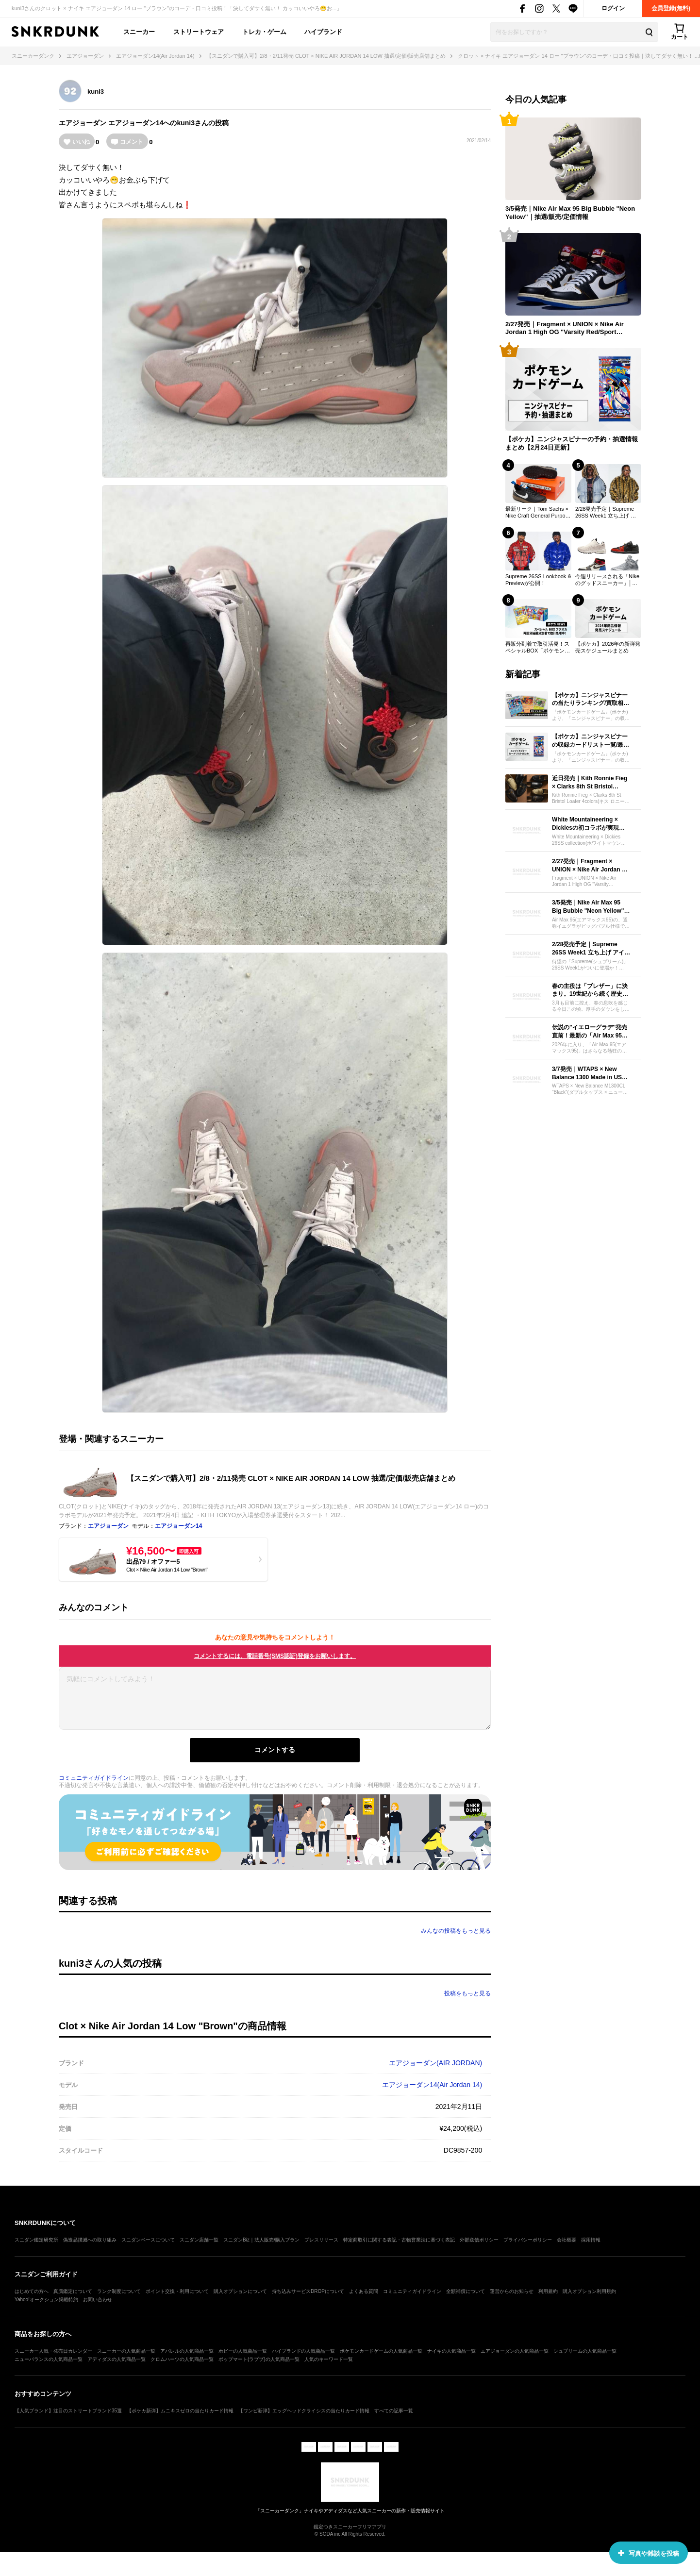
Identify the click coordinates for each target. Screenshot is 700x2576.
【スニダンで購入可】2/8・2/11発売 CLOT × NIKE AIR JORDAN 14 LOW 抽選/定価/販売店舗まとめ (291, 1478)
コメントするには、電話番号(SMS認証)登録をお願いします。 (275, 1656)
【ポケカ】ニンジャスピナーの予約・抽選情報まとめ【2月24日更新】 (571, 443)
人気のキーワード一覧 (328, 2359)
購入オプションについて (240, 2291)
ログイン (613, 8)
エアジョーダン (82, 123)
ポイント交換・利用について (177, 2291)
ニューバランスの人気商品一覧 (49, 2359)
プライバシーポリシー (527, 2239)
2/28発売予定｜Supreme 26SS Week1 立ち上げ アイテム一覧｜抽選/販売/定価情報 (606, 512)
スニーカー (139, 31)
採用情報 (590, 2239)
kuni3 (95, 91)
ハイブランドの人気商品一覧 (303, 2351)
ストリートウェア (198, 31)
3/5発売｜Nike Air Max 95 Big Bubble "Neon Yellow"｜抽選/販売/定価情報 (570, 212)
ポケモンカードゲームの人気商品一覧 (381, 2351)
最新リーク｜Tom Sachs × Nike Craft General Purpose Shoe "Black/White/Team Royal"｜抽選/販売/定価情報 (538, 512)
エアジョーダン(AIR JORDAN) (435, 2063)
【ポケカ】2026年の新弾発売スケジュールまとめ (607, 647)
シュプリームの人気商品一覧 (585, 2351)
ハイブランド (323, 31)
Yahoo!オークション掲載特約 (46, 2299)
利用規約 (548, 2291)
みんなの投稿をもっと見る (456, 1930)
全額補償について (465, 2291)
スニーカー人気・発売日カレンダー (53, 2351)
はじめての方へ (32, 2291)
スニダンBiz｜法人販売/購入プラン (261, 2239)
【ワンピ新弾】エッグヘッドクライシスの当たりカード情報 (303, 2410)
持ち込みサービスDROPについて (308, 2291)
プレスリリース (321, 2239)
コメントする (274, 1750)
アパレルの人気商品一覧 (187, 2351)
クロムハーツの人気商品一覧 (182, 2359)
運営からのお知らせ (511, 2291)
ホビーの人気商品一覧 (242, 2351)
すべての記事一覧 (393, 2410)
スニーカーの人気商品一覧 (126, 2351)
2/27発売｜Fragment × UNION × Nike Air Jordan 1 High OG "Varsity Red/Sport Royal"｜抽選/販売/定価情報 (564, 328)
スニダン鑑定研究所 (36, 2239)
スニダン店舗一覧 (199, 2239)
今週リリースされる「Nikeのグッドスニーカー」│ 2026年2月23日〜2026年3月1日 (607, 580)
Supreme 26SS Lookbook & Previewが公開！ (538, 579)
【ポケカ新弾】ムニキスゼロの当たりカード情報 (180, 2410)
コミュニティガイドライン (94, 1777)
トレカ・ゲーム (264, 31)
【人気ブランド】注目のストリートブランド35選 (68, 2410)
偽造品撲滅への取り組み (90, 2239)
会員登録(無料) (670, 8)
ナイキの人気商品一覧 (451, 2351)
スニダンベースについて (148, 2239)
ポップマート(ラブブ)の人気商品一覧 (259, 2359)
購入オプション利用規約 (589, 2291)
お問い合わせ (97, 2299)
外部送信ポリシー (479, 2239)
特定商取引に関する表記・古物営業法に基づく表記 (399, 2239)
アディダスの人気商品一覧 (116, 2359)
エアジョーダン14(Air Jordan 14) (432, 2085)
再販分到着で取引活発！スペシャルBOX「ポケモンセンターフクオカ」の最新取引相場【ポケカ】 (537, 647)
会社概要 (566, 2239)
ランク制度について (119, 2291)
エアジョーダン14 (136, 123)
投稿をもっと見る (467, 1993)
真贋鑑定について (72, 2291)
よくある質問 (363, 2291)
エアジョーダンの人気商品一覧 (515, 2351)
